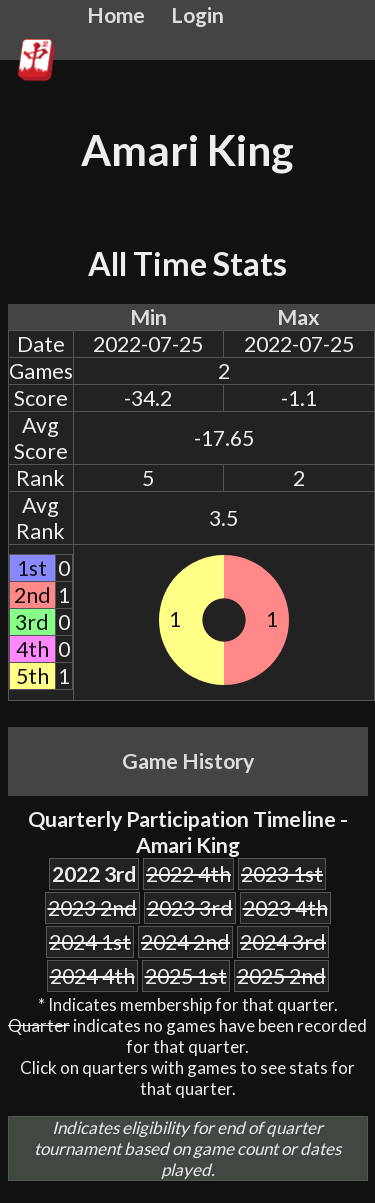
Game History (188, 761)
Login (197, 15)
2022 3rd (94, 874)
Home (116, 15)
